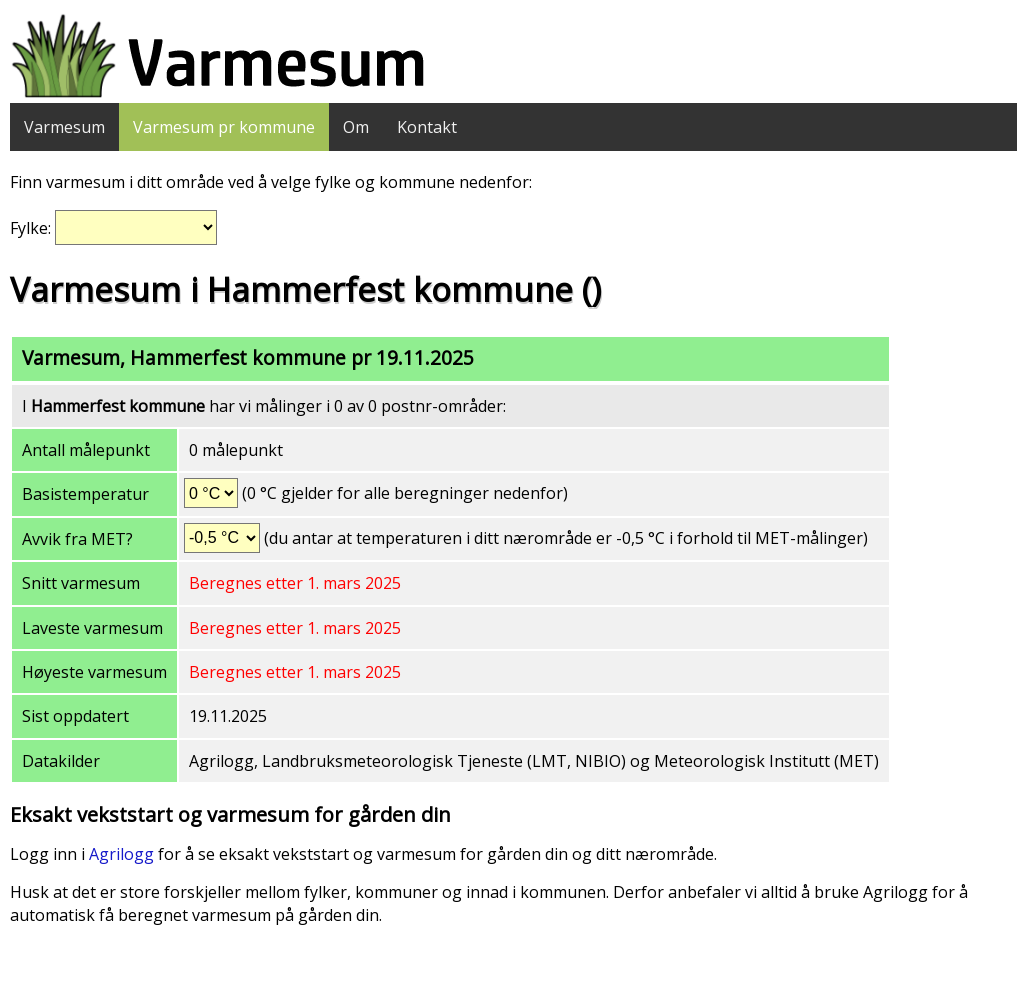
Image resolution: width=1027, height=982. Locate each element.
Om (356, 127)
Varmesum (64, 127)
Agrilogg (121, 854)
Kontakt (427, 127)
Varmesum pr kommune (224, 127)
